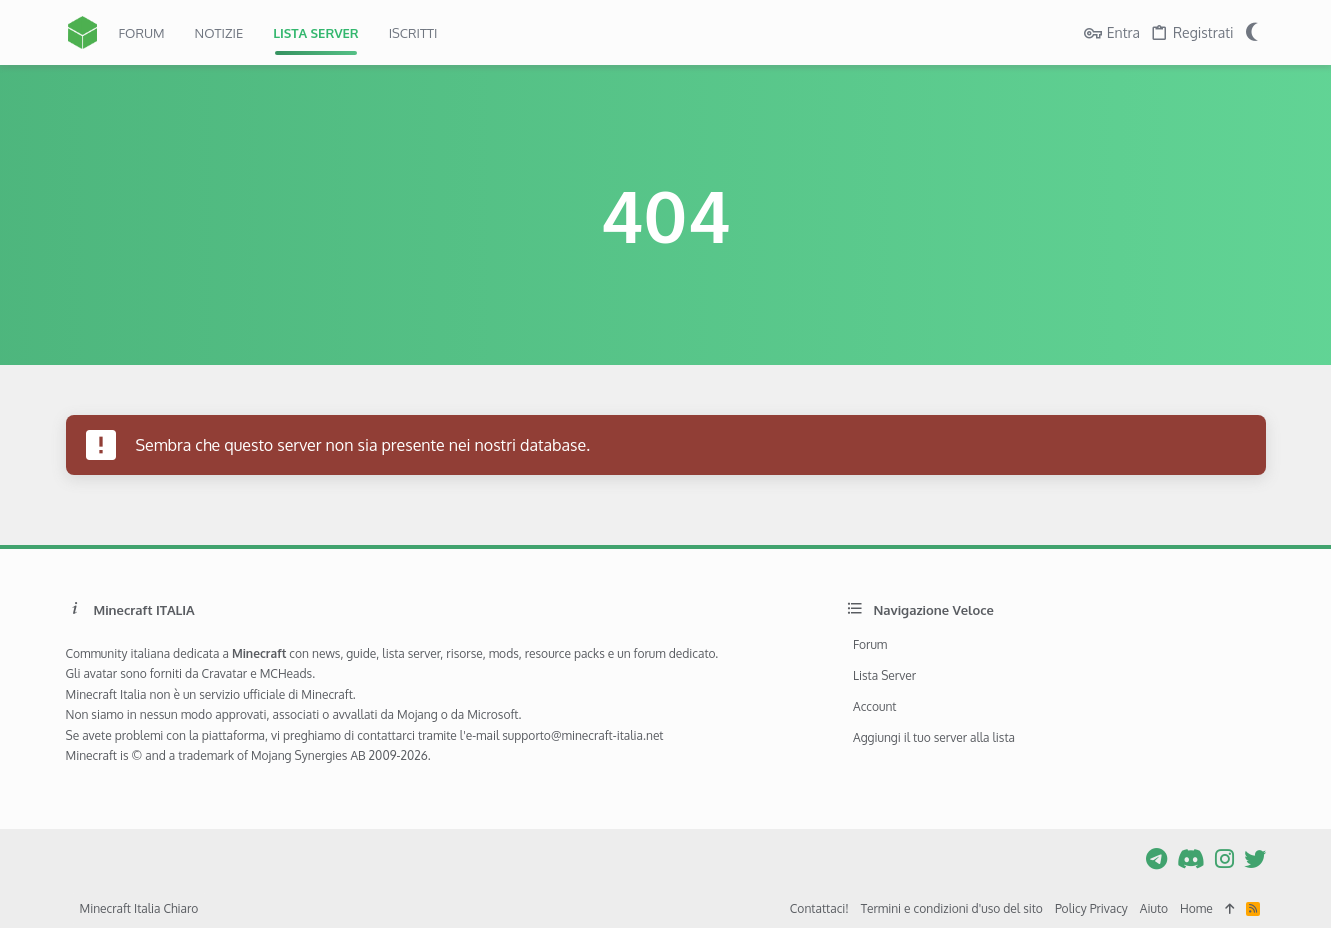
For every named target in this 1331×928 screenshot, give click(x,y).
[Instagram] (1224, 858)
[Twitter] (1255, 858)
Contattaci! (819, 908)
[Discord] (1191, 858)
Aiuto (1154, 908)
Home (1196, 908)
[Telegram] (1156, 858)
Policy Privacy (1091, 908)
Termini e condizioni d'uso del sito (952, 908)
